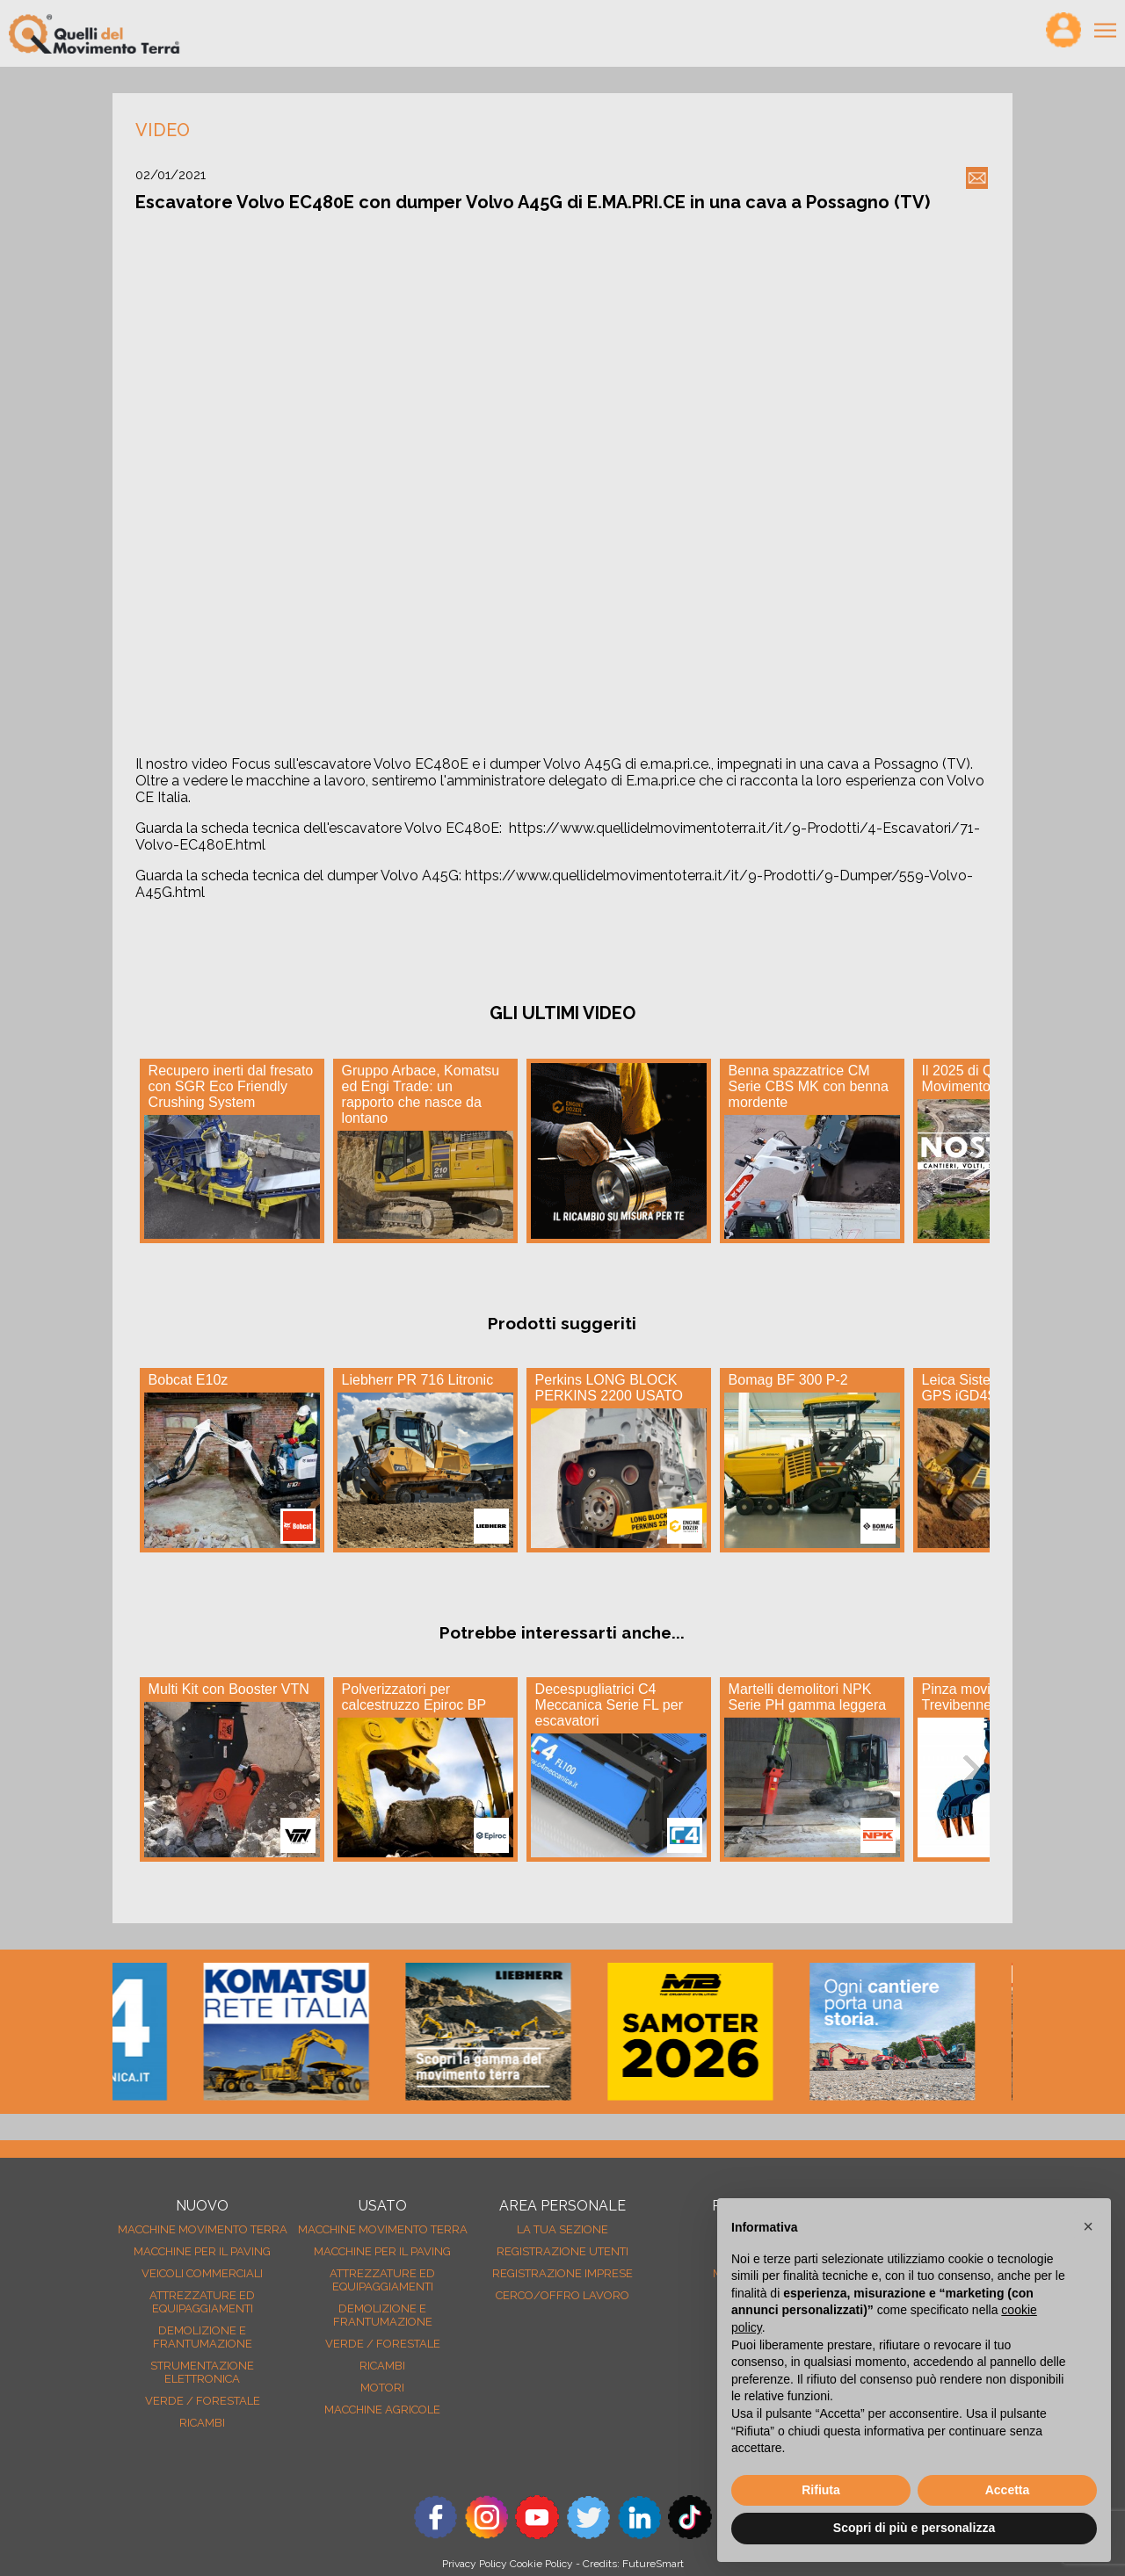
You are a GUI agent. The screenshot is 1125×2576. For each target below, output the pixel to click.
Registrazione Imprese (562, 2273)
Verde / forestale (202, 2400)
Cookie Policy (541, 2564)
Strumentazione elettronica (202, 2372)
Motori (382, 2387)
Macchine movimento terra (202, 2229)
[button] (1088, 2226)
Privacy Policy (474, 2564)
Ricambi (202, 2422)
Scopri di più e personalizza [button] (914, 2528)
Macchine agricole (382, 2409)
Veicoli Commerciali (202, 2273)
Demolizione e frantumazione (202, 2337)
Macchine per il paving (202, 2251)
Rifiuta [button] (821, 2490)
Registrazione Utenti (562, 2251)
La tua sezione (562, 2229)
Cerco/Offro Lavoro (562, 2295)
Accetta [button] (1007, 2490)
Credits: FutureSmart (633, 2564)
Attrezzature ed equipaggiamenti (202, 2302)
